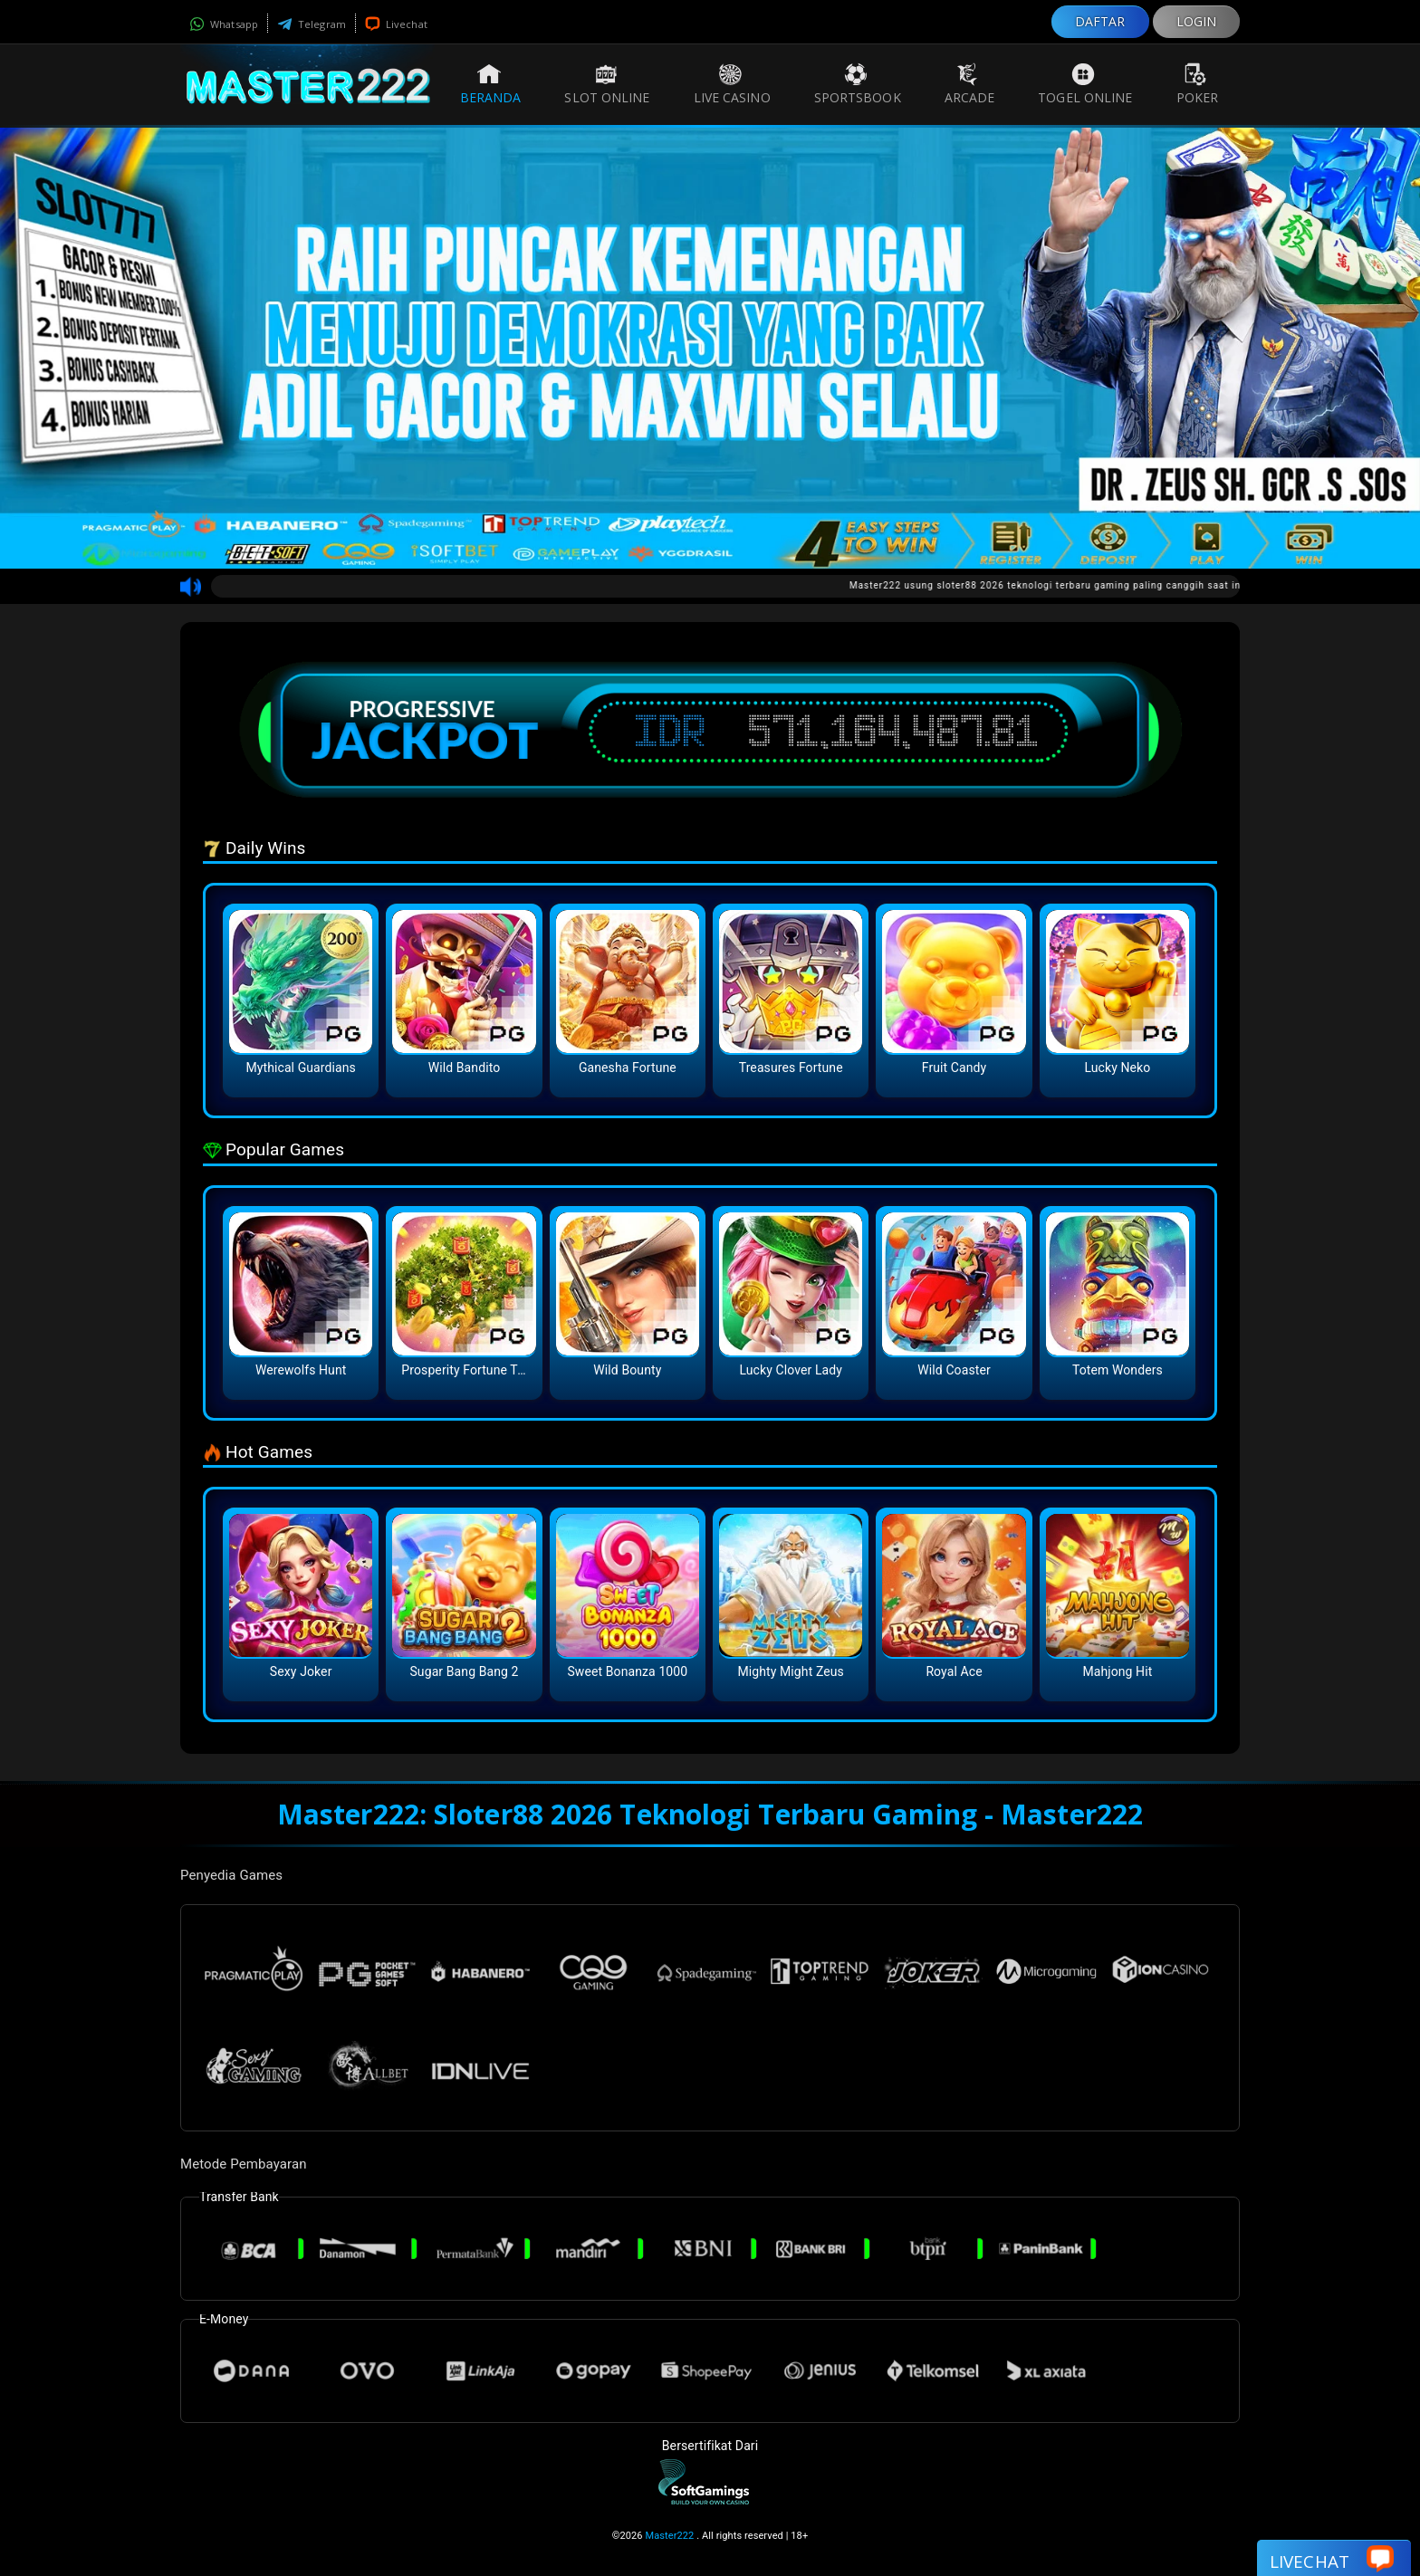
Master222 (669, 2536)
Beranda (491, 84)
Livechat (396, 24)
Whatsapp (223, 24)
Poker (1197, 84)
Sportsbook (857, 84)
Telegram (311, 24)
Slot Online (606, 84)
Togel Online (1085, 84)
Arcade (970, 84)
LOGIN (1196, 21)
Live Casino (732, 84)
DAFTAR (1100, 21)
